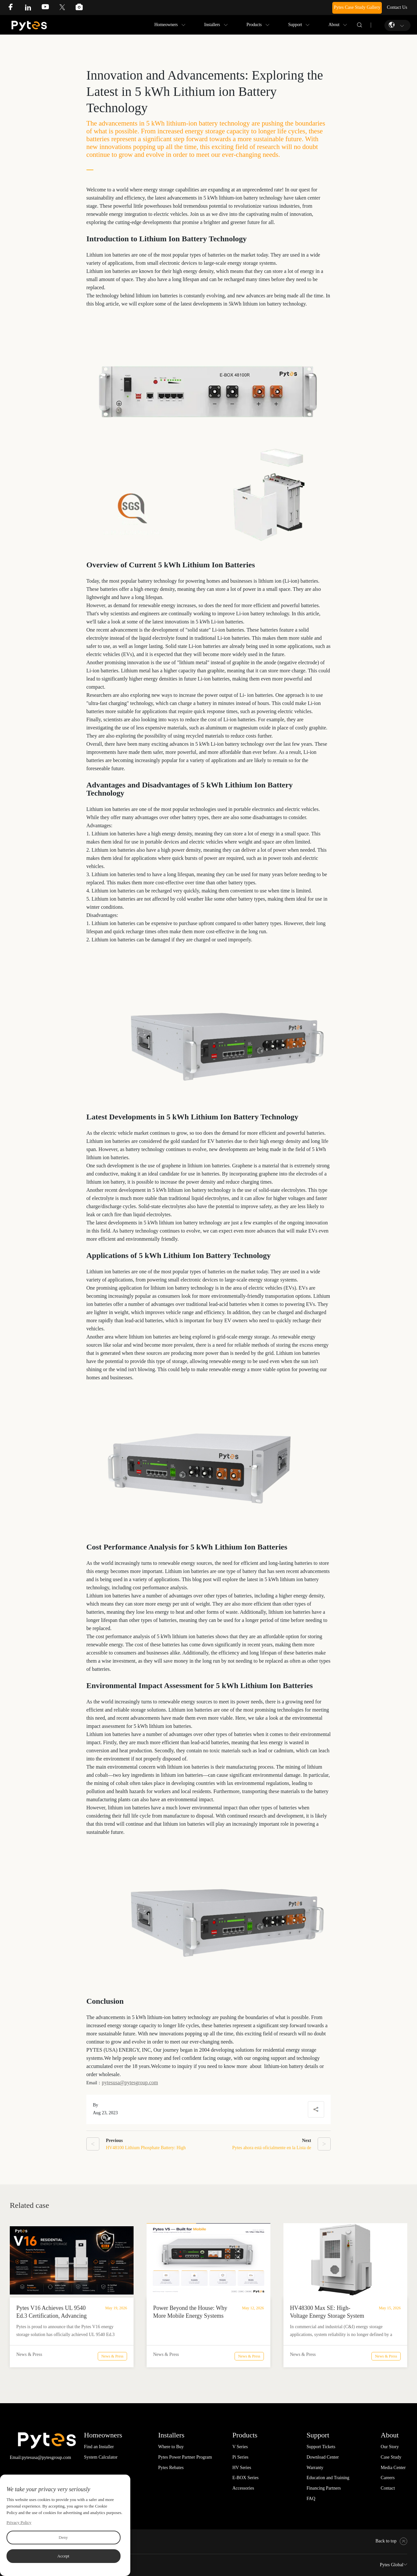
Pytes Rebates (170, 2467)
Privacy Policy (19, 2522)
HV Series (241, 2467)
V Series (240, 2446)
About (333, 24)
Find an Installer (99, 2446)
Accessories (243, 2488)
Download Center (323, 2457)
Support (295, 24)
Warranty (315, 2467)
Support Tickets (321, 2446)
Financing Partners (324, 2488)
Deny (63, 2537)
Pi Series (240, 2457)
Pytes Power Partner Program (185, 2457)
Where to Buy (171, 2446)
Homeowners (166, 24)
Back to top (391, 2541)
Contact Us (397, 7)
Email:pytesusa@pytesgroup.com (40, 2457)
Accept (63, 2556)
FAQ (311, 2498)
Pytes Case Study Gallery (357, 7)
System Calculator (101, 2457)
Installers (212, 24)
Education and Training (328, 2477)
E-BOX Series (245, 2477)
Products (254, 24)
